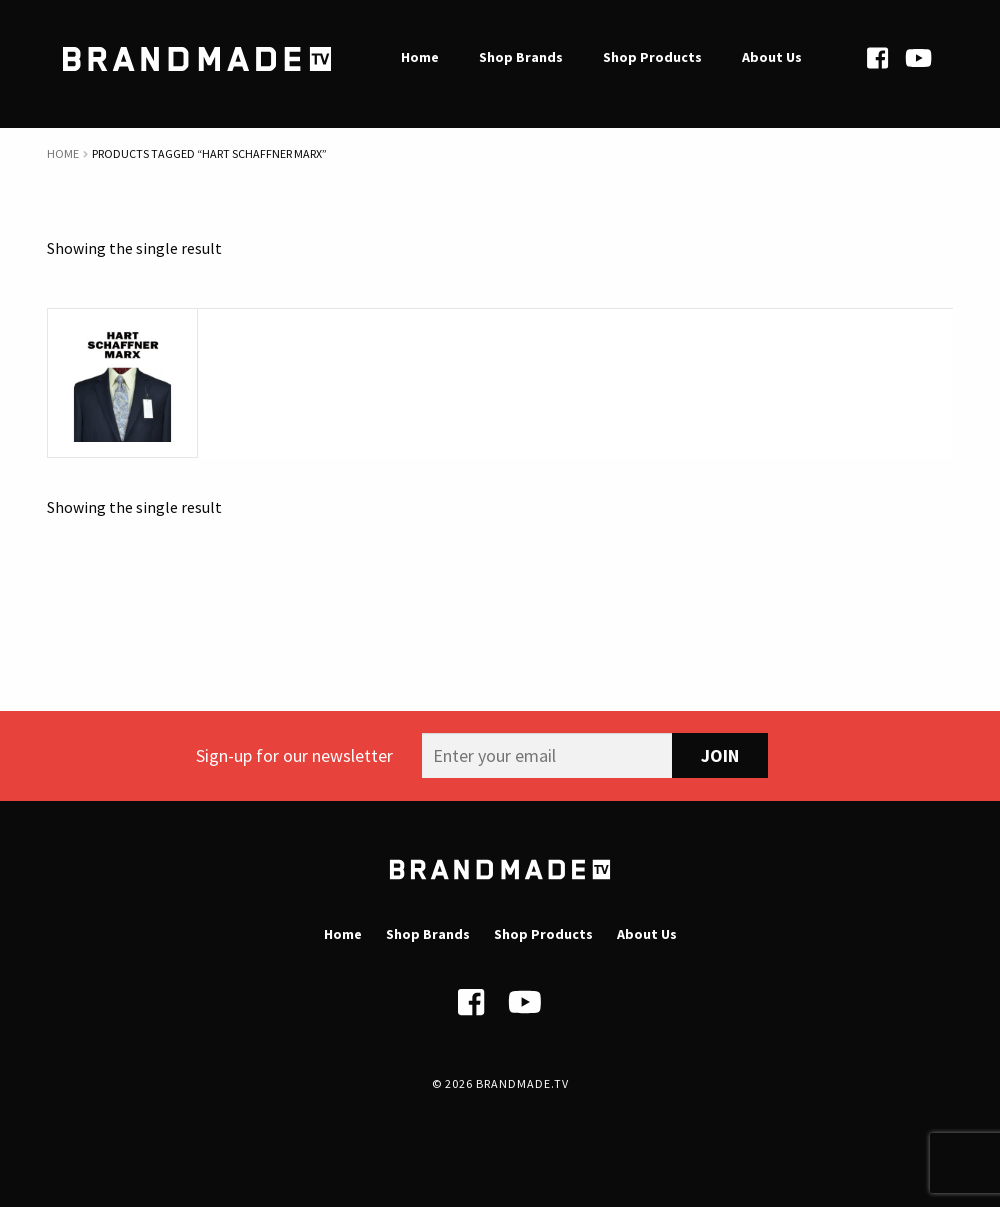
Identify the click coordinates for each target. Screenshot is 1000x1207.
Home (63, 153)
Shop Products (543, 934)
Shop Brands (428, 934)
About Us (647, 934)
